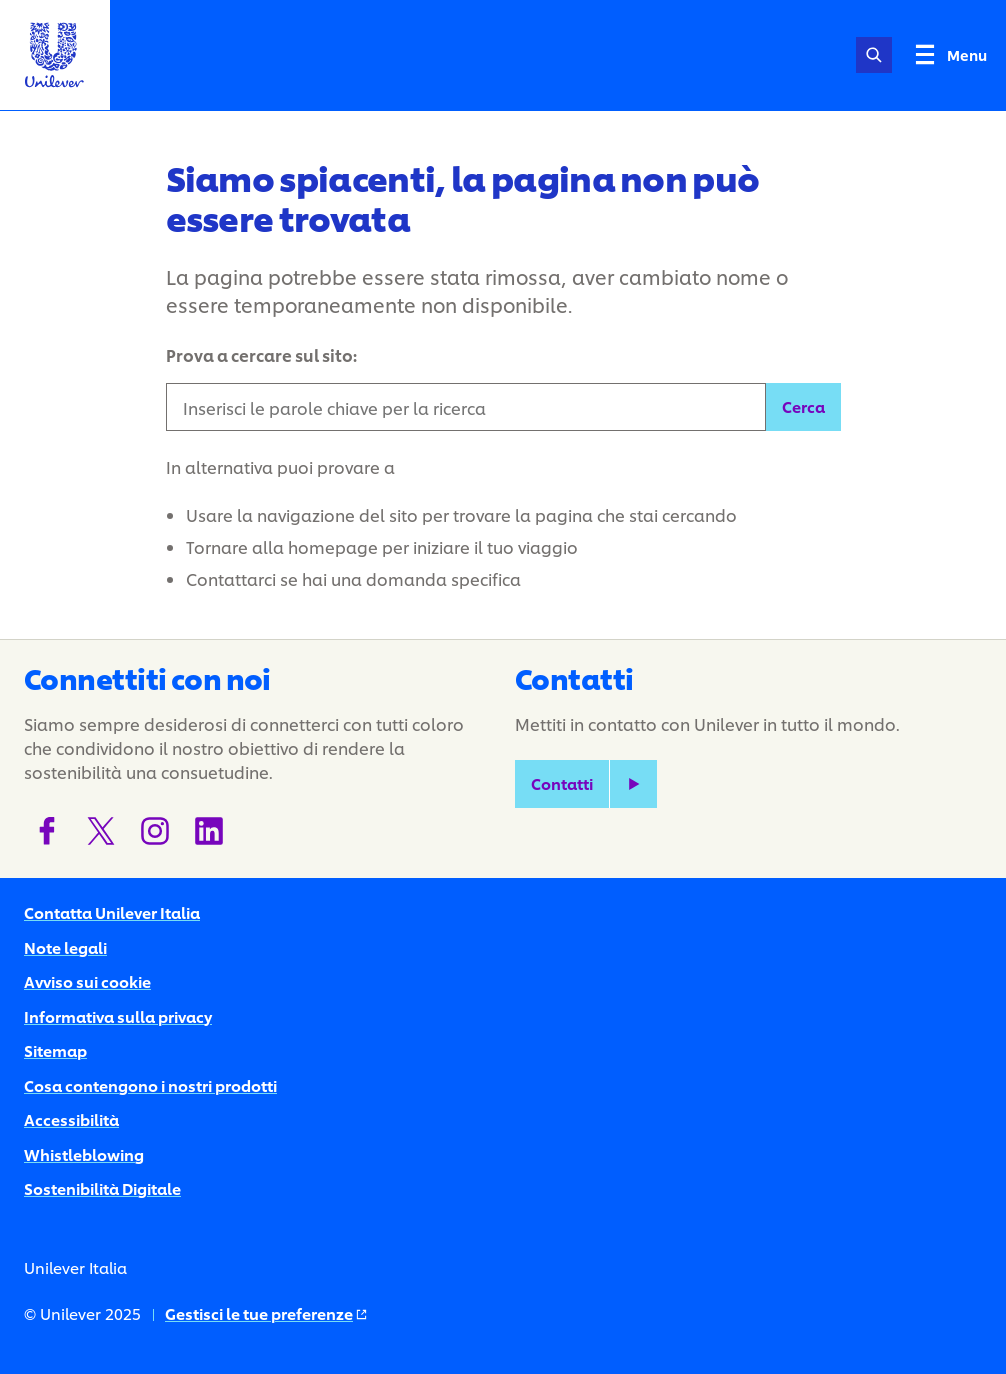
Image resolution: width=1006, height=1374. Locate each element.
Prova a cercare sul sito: (261, 354)
